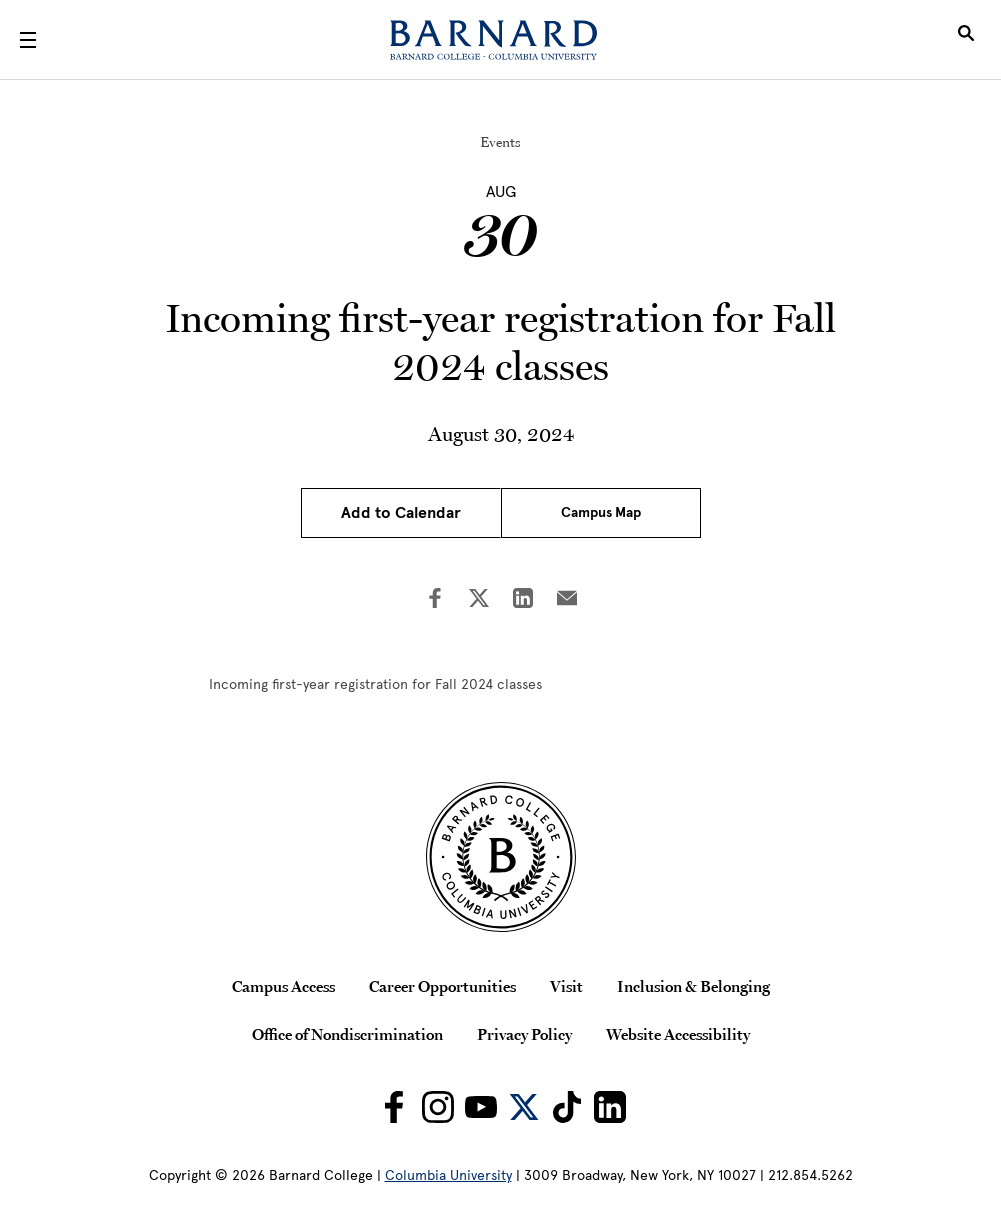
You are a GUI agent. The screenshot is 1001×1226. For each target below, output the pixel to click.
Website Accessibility (678, 1034)
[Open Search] (966, 40)
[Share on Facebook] (435, 600)
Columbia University (448, 1175)
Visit (566, 986)
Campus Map (601, 512)
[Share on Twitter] (479, 600)
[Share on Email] (567, 600)
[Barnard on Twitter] (524, 1107)
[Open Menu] (28, 40)
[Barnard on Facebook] (394, 1107)
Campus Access (283, 986)
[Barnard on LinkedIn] (610, 1107)
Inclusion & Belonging (693, 986)
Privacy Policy (524, 1034)
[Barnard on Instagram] (438, 1107)
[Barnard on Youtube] (481, 1107)
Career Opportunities (442, 986)
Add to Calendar (401, 513)
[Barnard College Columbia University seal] (500, 857)
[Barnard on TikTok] (567, 1107)
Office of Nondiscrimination (347, 1034)
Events (500, 142)
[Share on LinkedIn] (523, 600)
